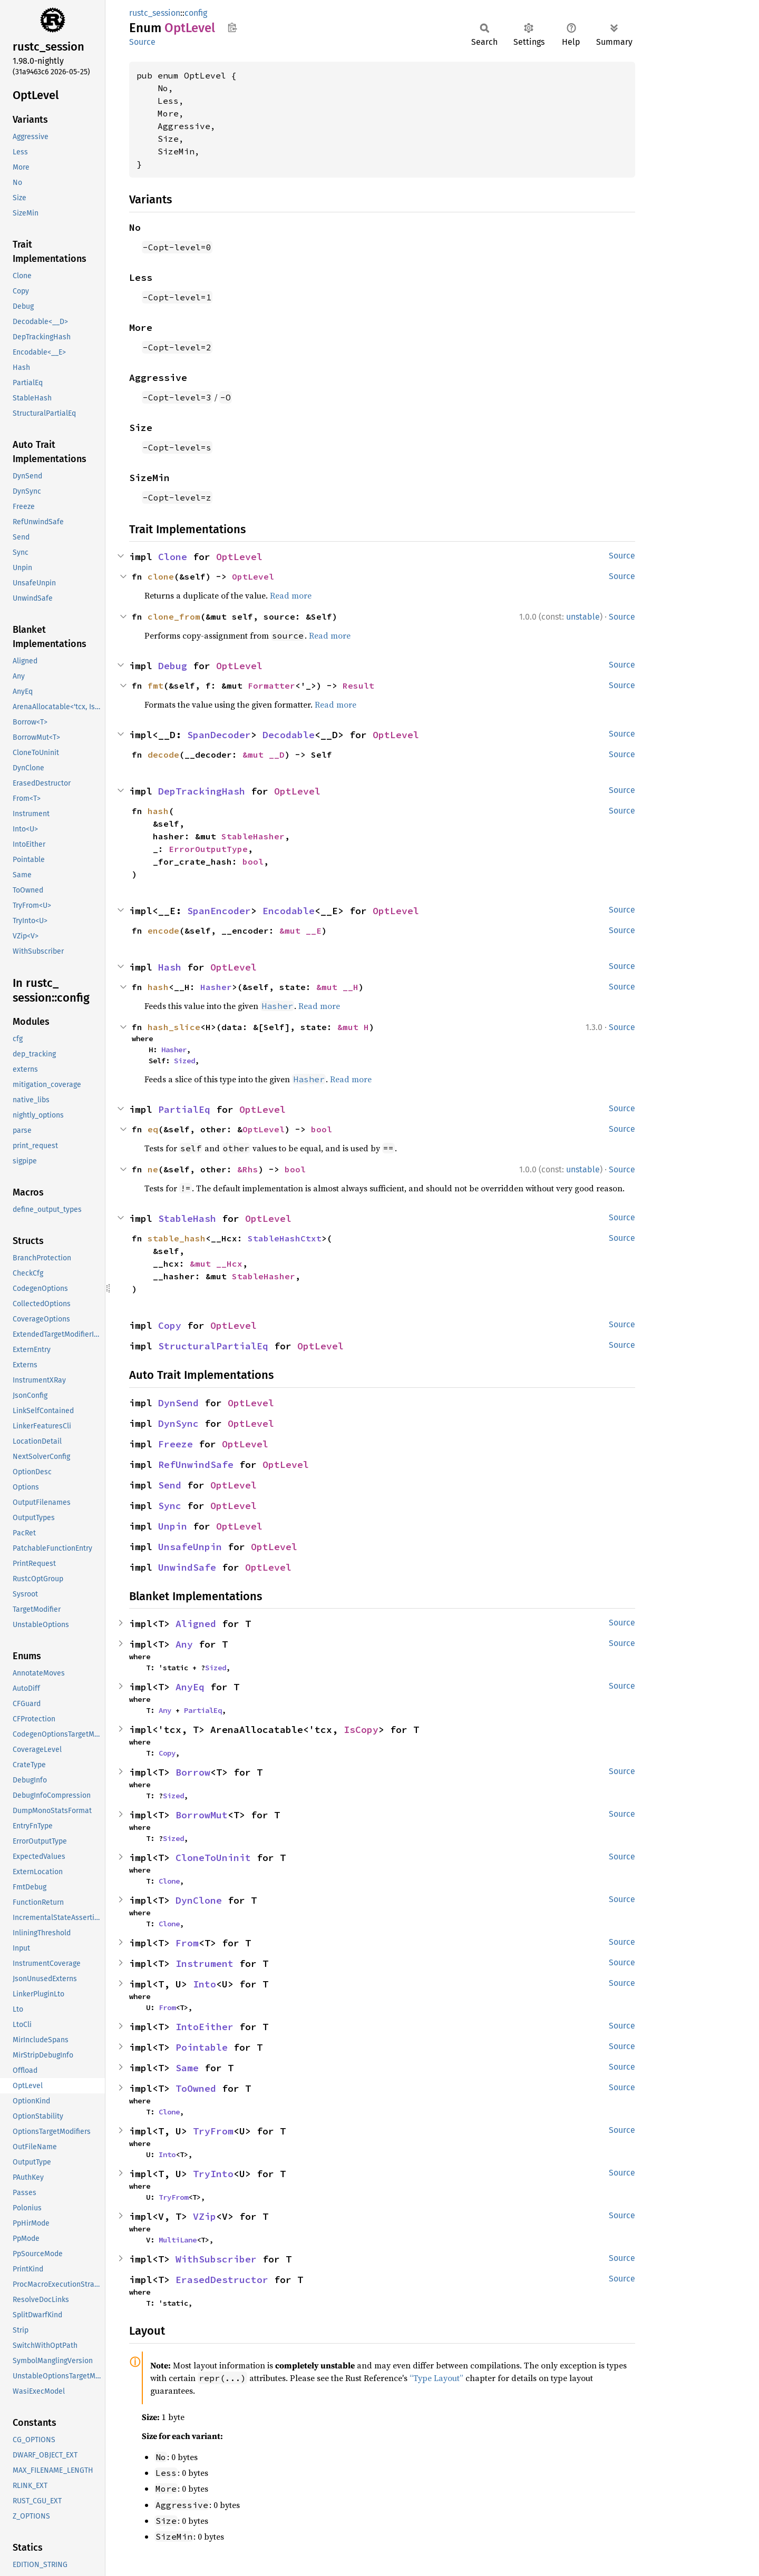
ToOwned (196, 2088)
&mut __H (337, 987)
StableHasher (253, 836)
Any (184, 1644)
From (187, 1943)
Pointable (202, 2047)
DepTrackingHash (201, 791)
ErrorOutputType (208, 849)
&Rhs (247, 1169)
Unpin (172, 1526)
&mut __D (263, 754)
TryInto (213, 2174)
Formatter (271, 685)
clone (161, 576)
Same (187, 2068)
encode (163, 930)
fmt (155, 685)
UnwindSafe (187, 1567)
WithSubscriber (216, 2259)
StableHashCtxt (285, 1238)
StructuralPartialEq (213, 1346)
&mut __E (300, 930)
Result (358, 685)
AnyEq (190, 1687)
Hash (169, 967)
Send (169, 1485)
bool (253, 861)
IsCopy (361, 1729)
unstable (583, 617)
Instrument (204, 1963)
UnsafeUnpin (190, 1547)
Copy (169, 1325)
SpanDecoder (219, 735)
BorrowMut (202, 1815)
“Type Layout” (436, 2378)
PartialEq (184, 1109)
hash (158, 811)
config (195, 13)
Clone (172, 557)
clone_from (174, 616)
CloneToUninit (213, 1858)
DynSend (178, 1403)
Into (204, 1984)
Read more (291, 595)
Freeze (175, 1444)
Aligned (196, 1624)
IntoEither (204, 2027)
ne (153, 1169)
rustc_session (154, 13)
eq (153, 1129)
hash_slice (174, 1027)
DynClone (199, 1900)
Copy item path (232, 27)
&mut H (353, 1027)
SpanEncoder (219, 911)
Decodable (288, 735)
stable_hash (177, 1238)
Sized (184, 1060)
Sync (169, 1506)
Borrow (193, 1772)
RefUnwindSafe (195, 1464)
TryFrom (213, 2131)
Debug (172, 666)
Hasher (216, 987)
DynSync (178, 1423)
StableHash (187, 1218)
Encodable (288, 911)
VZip (204, 2216)
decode (163, 754)
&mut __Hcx (216, 1263)
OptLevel (239, 557)
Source (142, 42)
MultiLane (178, 2240)
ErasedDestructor (222, 2280)
